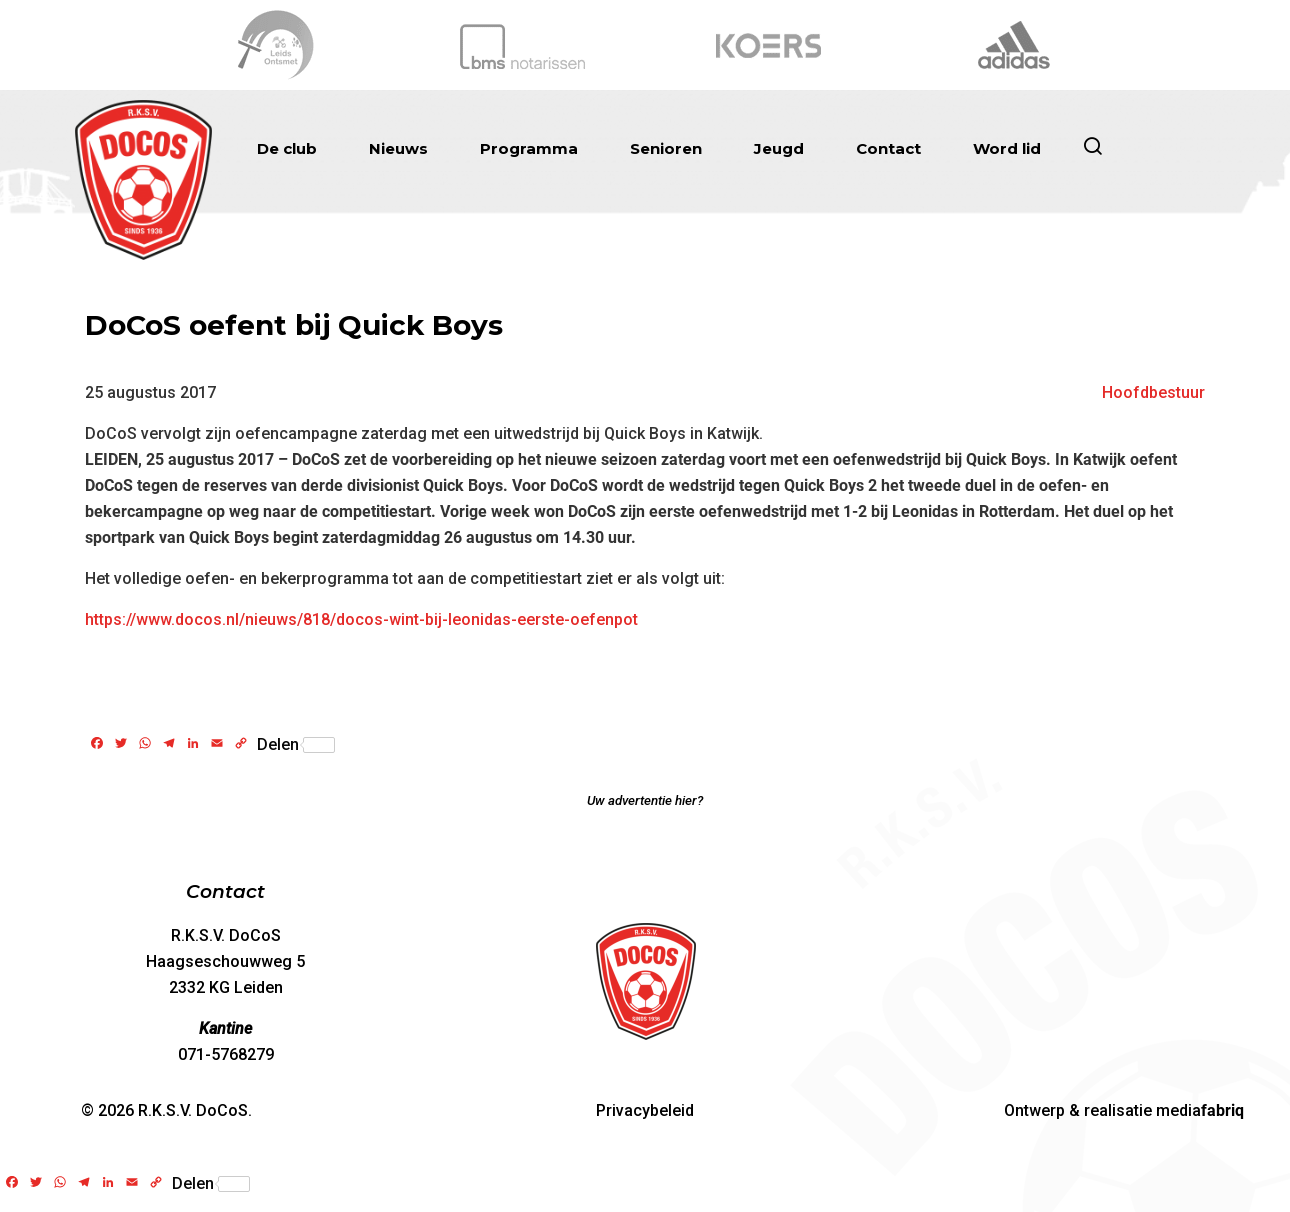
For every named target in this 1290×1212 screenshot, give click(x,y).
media (1200, 1110)
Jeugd (779, 148)
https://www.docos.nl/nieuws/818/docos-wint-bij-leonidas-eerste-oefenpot (361, 619)
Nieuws (398, 148)
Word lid (1007, 148)
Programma (529, 148)
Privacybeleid (645, 1110)
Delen (296, 745)
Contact (888, 148)
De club (287, 148)
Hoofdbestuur (1153, 392)
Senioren (666, 148)
